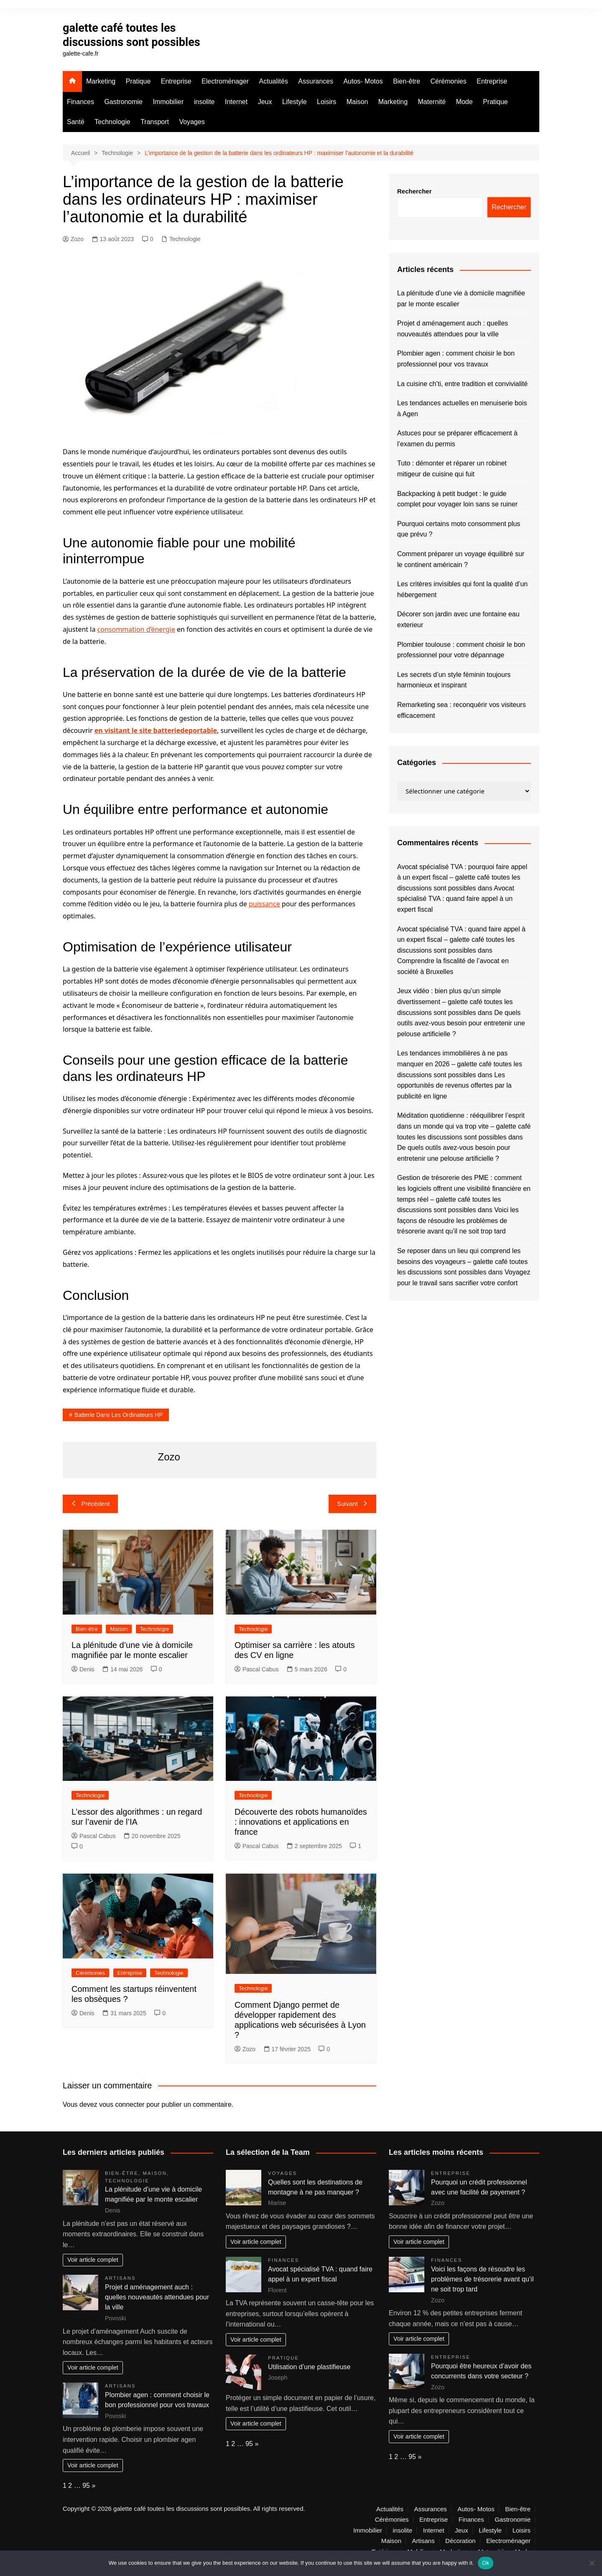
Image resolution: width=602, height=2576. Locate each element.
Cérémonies (449, 81)
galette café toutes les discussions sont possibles (134, 35)
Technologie (112, 121)
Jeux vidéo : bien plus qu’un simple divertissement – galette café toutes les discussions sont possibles (455, 1001)
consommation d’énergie (136, 629)
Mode (464, 101)
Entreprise (176, 81)
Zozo (73, 239)
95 (86, 2485)
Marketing (100, 81)
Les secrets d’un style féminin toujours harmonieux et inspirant (453, 680)
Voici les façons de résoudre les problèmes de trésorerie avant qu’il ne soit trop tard (458, 1220)
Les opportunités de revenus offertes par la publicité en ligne (454, 1085)
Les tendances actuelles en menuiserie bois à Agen (462, 408)
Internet (236, 101)
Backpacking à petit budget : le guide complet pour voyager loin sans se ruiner (457, 499)
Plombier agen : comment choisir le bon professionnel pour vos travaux (456, 359)
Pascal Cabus (256, 1669)
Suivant (352, 1503)
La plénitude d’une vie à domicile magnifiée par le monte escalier (461, 299)
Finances (80, 101)
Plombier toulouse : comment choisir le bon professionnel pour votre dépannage (461, 650)
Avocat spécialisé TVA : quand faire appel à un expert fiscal (455, 899)
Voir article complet (92, 2259)
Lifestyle (294, 101)
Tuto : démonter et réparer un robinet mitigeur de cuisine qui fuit (452, 469)
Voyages (191, 121)
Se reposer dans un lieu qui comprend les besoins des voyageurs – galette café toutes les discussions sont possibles (462, 1261)
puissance (264, 903)
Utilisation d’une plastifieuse (309, 2366)
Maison (357, 101)
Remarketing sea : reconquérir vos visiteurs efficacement (461, 710)
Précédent (90, 1503)
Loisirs (326, 101)
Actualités (273, 81)
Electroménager (225, 81)
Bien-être (406, 81)
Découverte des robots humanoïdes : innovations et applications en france (301, 1821)
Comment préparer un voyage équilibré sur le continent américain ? (460, 559)
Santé (75, 121)
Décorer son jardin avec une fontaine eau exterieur (458, 619)
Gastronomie (123, 101)
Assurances (315, 81)
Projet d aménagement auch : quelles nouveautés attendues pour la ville (452, 329)
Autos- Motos (363, 81)
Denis (82, 1669)
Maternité (432, 101)
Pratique (138, 81)
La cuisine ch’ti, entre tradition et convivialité (462, 383)
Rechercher (414, 191)
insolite (204, 101)
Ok (485, 2563)
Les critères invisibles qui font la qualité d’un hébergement (462, 589)
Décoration (460, 2541)
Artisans (120, 2278)
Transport (154, 121)
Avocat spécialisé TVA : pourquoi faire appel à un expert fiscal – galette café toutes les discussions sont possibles (462, 877)
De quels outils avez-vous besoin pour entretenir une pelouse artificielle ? (461, 1023)
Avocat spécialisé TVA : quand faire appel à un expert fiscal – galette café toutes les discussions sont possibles (461, 940)
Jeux (265, 101)
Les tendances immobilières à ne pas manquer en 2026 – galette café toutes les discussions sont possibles (459, 1064)
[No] (591, 2563)
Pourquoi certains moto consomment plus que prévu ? (458, 529)
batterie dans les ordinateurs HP (118, 1414)
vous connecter (122, 2104)
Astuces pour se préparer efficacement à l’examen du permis (457, 439)
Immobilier (168, 101)
